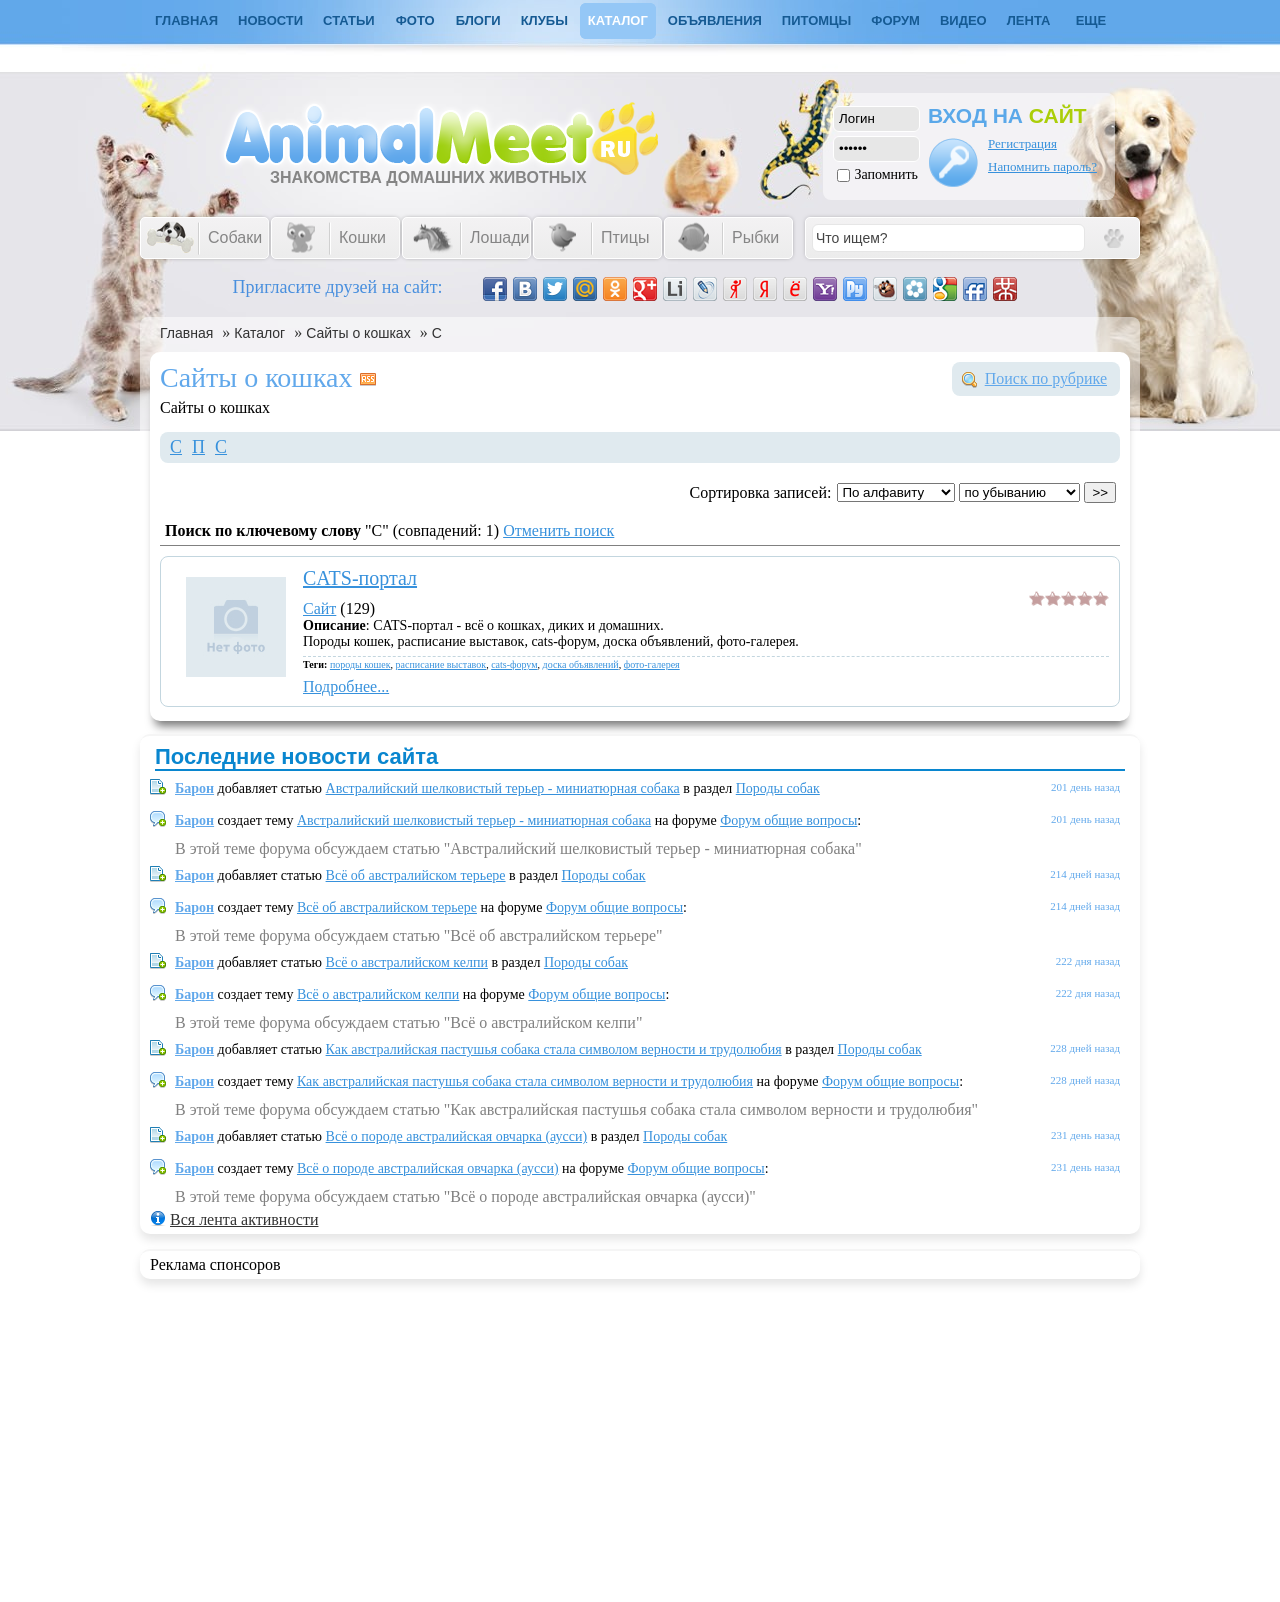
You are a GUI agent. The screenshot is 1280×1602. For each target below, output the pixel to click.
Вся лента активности (244, 1219)
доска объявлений (581, 664)
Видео (963, 20)
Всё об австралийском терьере (416, 875)
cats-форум (514, 664)
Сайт (319, 608)
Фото (415, 20)
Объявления (715, 20)
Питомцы (816, 20)
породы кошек (360, 664)
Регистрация (1022, 143)
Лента (1029, 20)
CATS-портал (360, 578)
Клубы (544, 20)
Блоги (478, 20)
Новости (270, 20)
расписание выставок (441, 664)
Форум (895, 20)
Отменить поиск (558, 530)
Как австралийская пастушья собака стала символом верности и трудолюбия (554, 1049)
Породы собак (778, 788)
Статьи (349, 20)
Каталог (618, 20)
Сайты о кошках (358, 333)
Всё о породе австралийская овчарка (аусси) (457, 1136)
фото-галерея (652, 664)
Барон (194, 788)
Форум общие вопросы (788, 820)
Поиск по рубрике (1046, 378)
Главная (186, 333)
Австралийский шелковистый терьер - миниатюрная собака (503, 788)
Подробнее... (346, 686)
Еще (1091, 20)
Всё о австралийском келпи (407, 962)
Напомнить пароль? (1042, 166)
